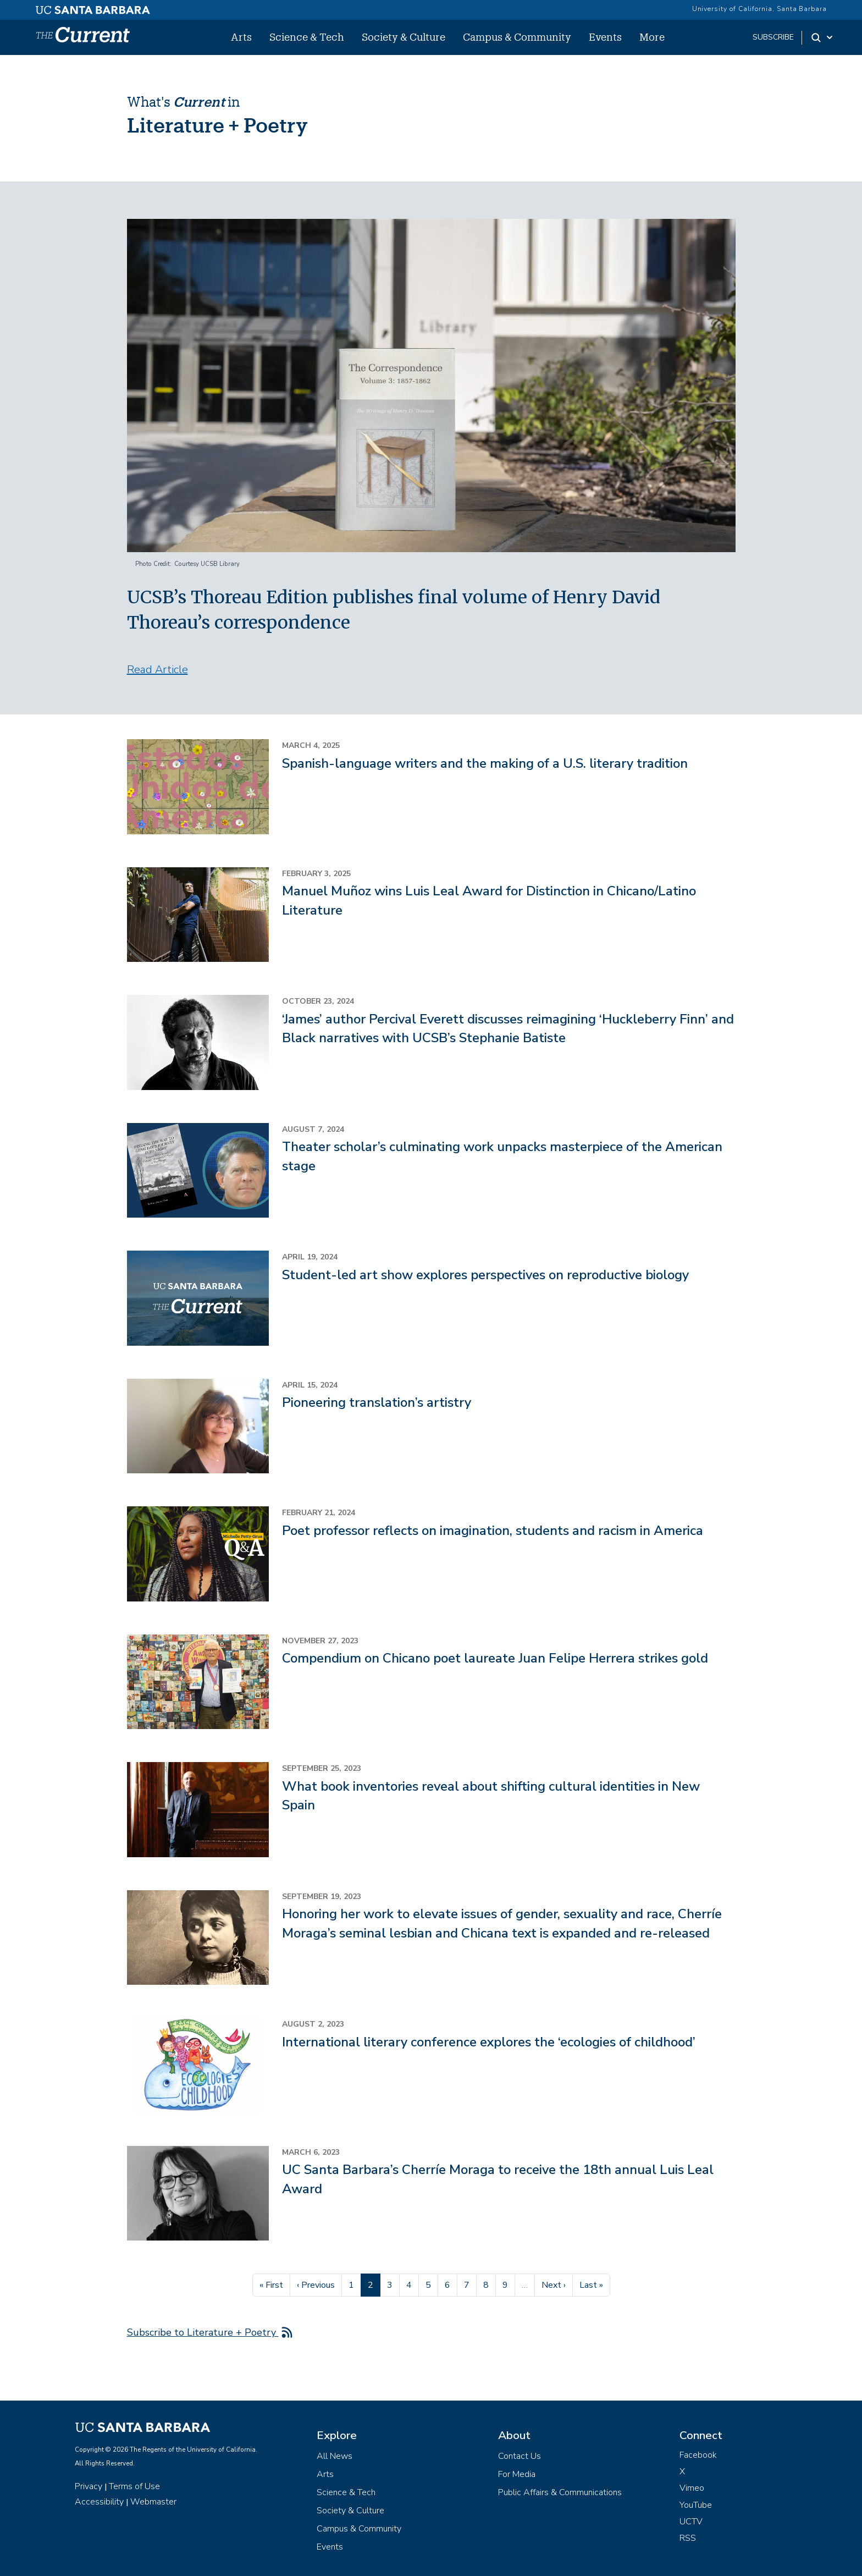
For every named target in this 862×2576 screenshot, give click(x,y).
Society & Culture (403, 37)
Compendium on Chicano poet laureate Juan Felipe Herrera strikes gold (495, 1658)
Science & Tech (306, 37)
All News (334, 2456)
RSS (687, 2538)
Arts (241, 37)
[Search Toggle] (822, 37)
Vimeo (691, 2488)
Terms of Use (134, 2486)
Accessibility (99, 2502)
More (652, 37)
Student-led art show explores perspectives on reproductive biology (485, 1275)
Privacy (88, 2486)
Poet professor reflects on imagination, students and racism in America (492, 1530)
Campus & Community (517, 37)
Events (605, 37)
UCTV (691, 2522)
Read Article (157, 669)
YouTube (695, 2505)
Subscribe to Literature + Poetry (203, 2332)
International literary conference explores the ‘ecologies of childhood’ (488, 2042)
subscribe (773, 37)
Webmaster (153, 2502)
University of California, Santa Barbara (759, 8)
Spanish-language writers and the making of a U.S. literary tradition (485, 763)
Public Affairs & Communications (560, 2492)
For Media (516, 2474)
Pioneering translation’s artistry (376, 1402)
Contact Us (519, 2456)
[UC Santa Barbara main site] (93, 7)
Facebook (698, 2455)
